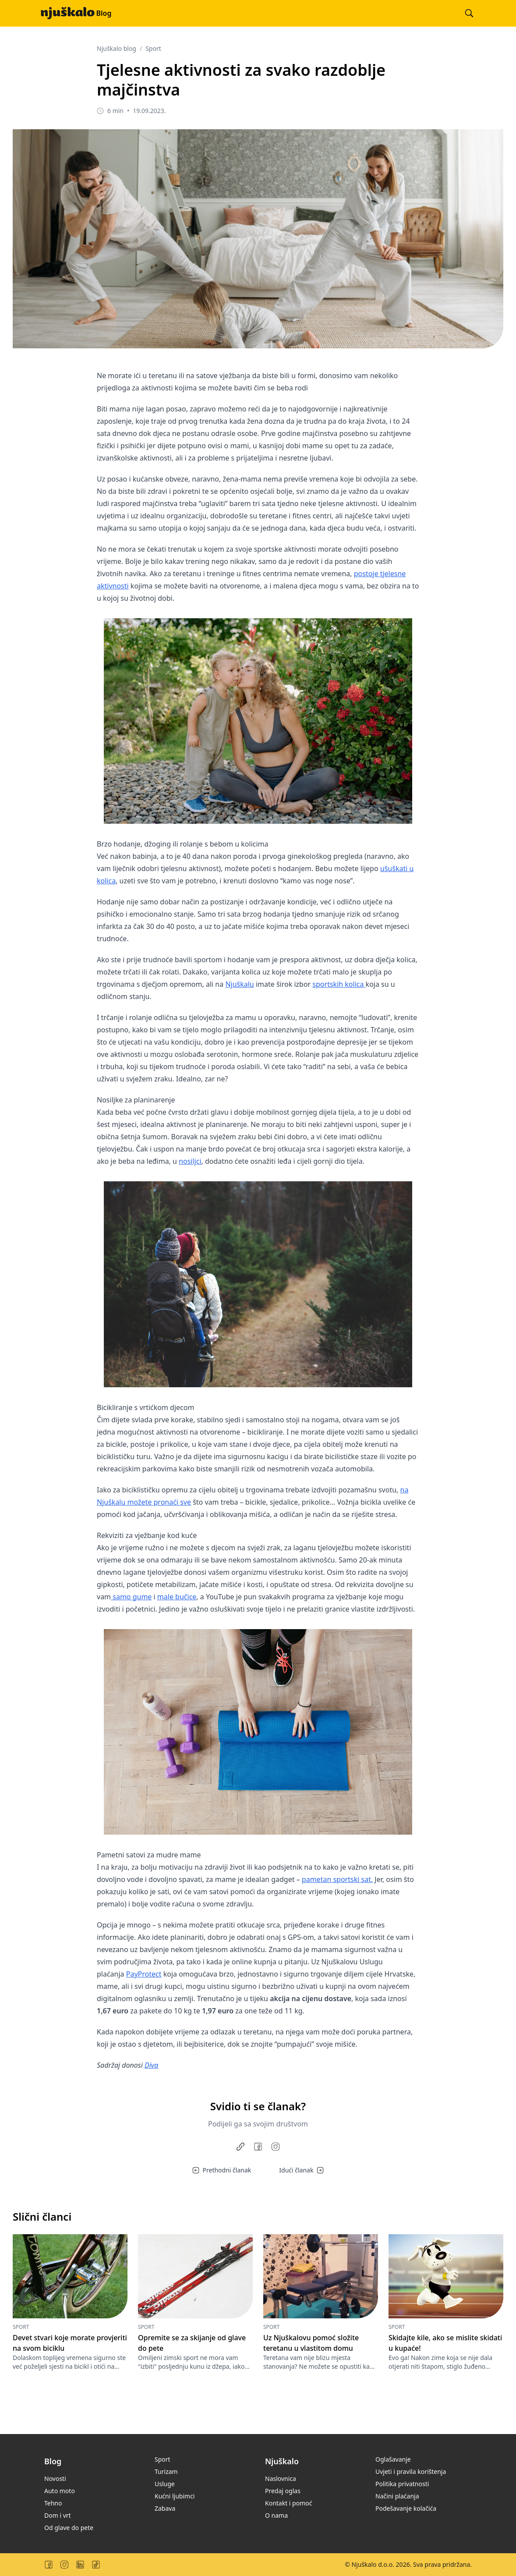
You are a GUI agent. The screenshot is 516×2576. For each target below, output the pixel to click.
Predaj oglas (282, 2491)
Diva (151, 2065)
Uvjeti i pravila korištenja (410, 2471)
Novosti (55, 2478)
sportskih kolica (338, 984)
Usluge (165, 2484)
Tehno (53, 2503)
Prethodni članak (221, 2170)
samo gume (131, 1597)
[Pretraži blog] (469, 13)
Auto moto (59, 2491)
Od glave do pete (68, 2527)
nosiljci (190, 1161)
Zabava (165, 2508)
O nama (276, 2515)
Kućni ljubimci (174, 2496)
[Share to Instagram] (275, 2146)
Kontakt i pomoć (288, 2503)
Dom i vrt (57, 2515)
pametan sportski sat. (337, 1879)
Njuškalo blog (116, 48)
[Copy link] (240, 2146)
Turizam (166, 2471)
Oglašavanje (393, 2459)
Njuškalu (239, 984)
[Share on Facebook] (258, 2146)
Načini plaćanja (397, 2496)
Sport (153, 48)
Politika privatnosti (402, 2484)
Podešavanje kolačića (405, 2508)
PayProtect (144, 1974)
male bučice (177, 1597)
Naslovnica (280, 2478)
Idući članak (301, 2170)
